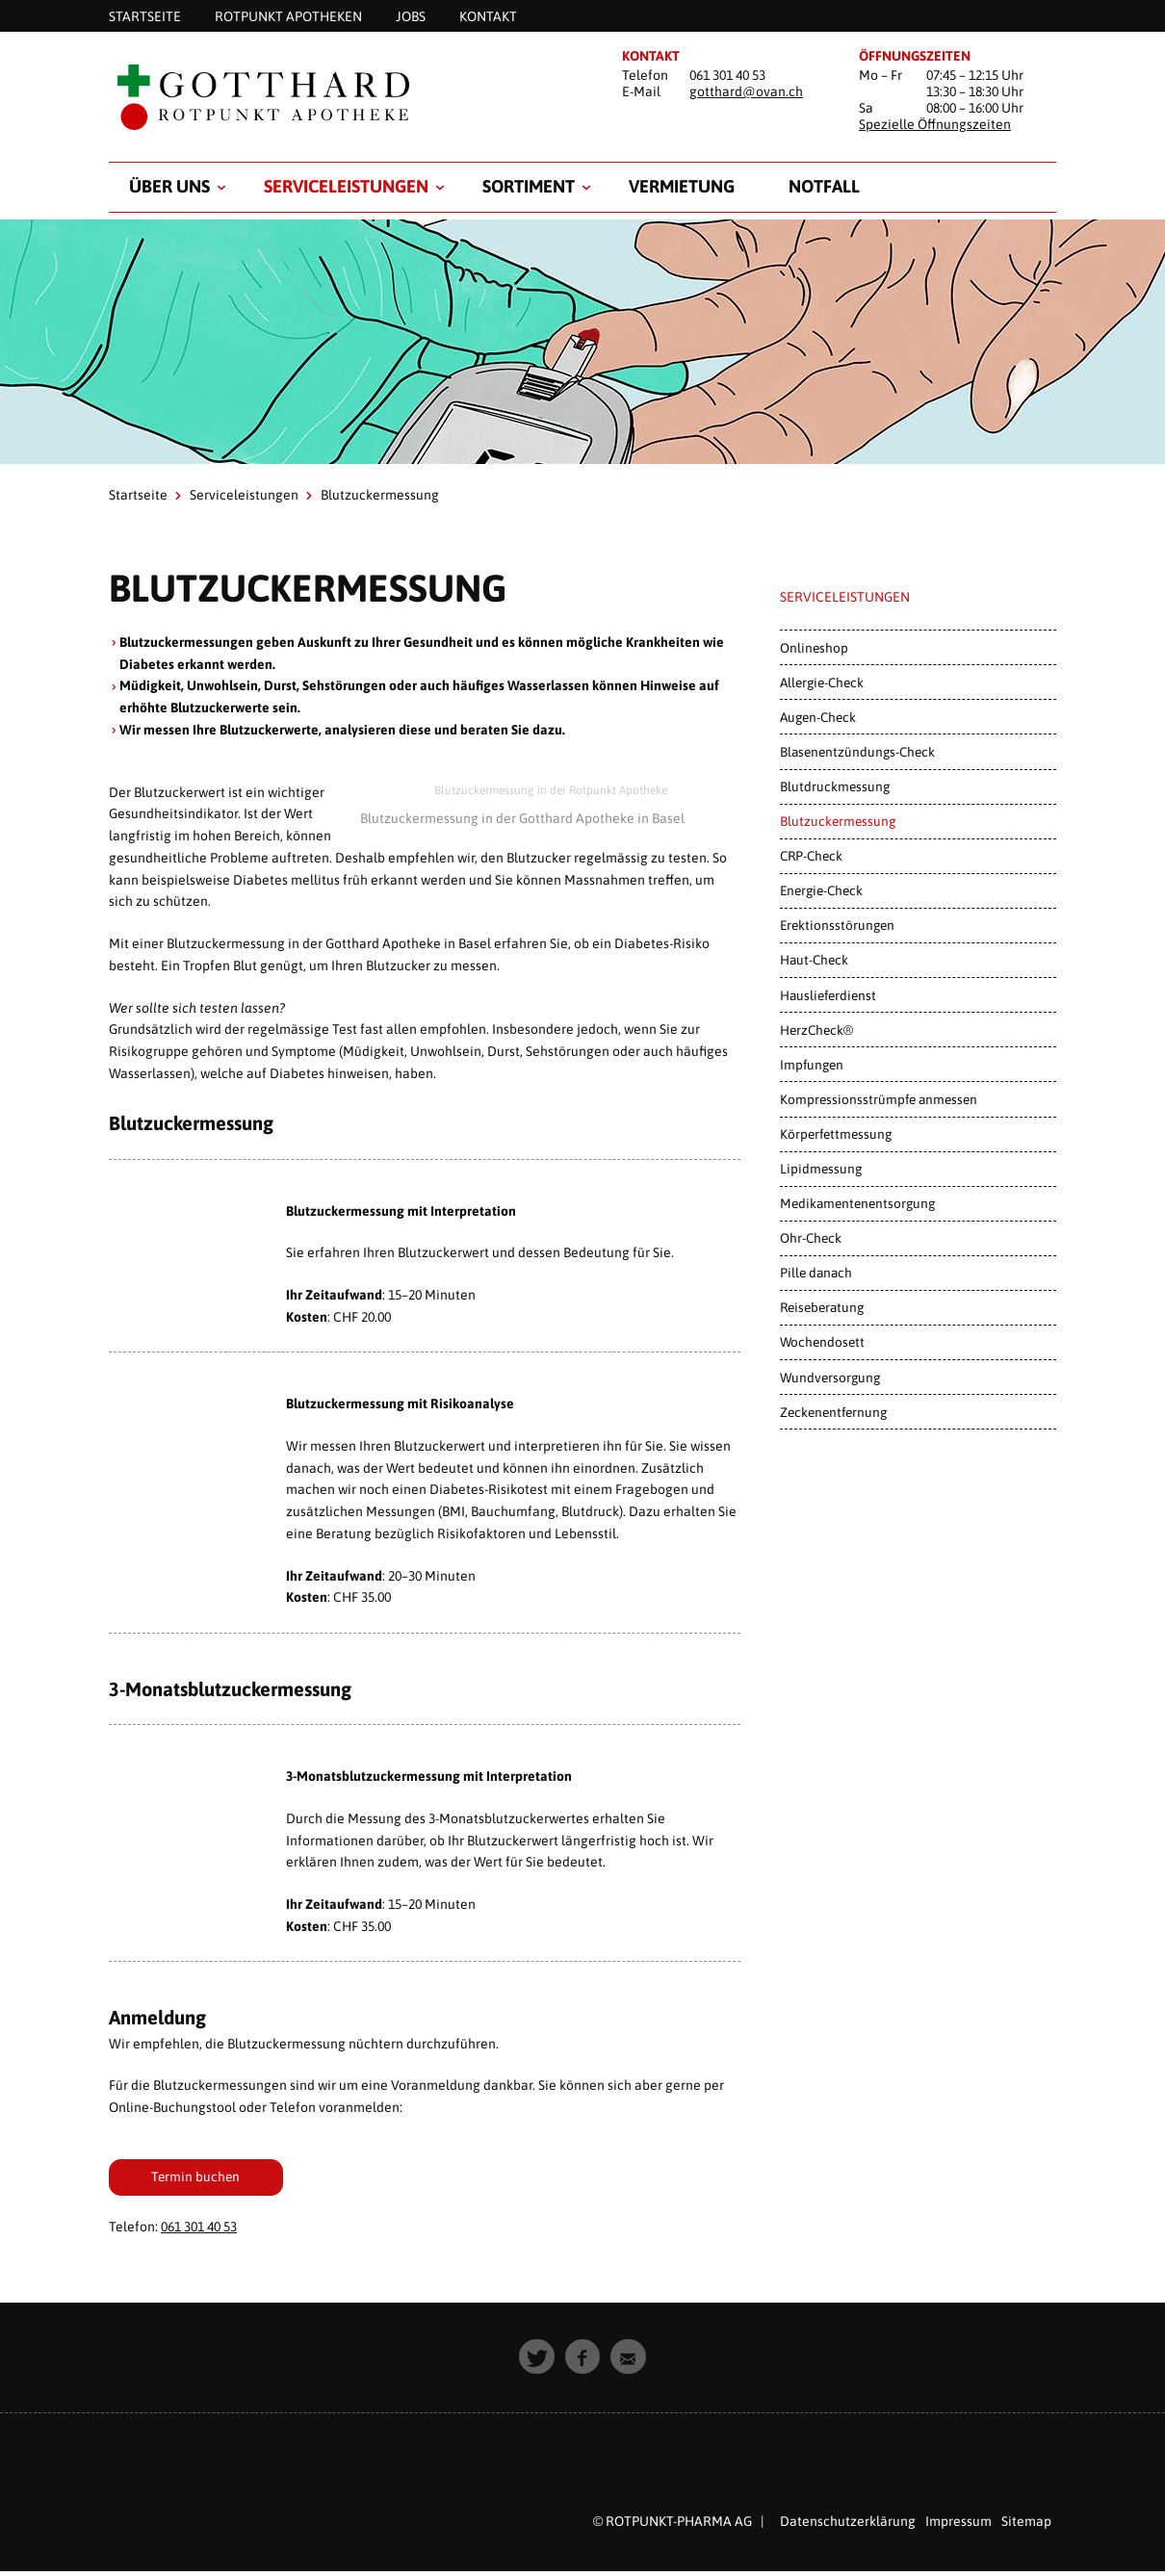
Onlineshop (814, 648)
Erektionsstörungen (837, 925)
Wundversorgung (830, 1377)
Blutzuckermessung (837, 821)
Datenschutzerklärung (848, 2526)
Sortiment (528, 186)
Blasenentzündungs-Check (857, 752)
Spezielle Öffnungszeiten (935, 124)
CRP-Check (811, 855)
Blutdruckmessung (835, 786)
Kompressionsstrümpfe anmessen (878, 1099)
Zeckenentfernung (833, 1412)
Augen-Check (818, 717)
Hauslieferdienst (828, 995)
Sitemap (1026, 2526)
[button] (537, 2362)
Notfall (824, 186)
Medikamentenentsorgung (857, 1203)
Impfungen (811, 1064)
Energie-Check (821, 890)
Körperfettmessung (836, 1134)
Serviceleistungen (346, 186)
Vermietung (682, 186)
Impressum (958, 2526)
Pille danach (816, 1272)
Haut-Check (814, 959)
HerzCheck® (816, 1030)
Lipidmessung (821, 1168)
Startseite (138, 494)
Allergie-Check (822, 682)
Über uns (169, 186)
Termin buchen (208, 2178)
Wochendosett (822, 1342)
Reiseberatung (822, 1307)
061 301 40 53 (199, 2231)
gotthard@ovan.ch (746, 91)
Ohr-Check (810, 1238)
